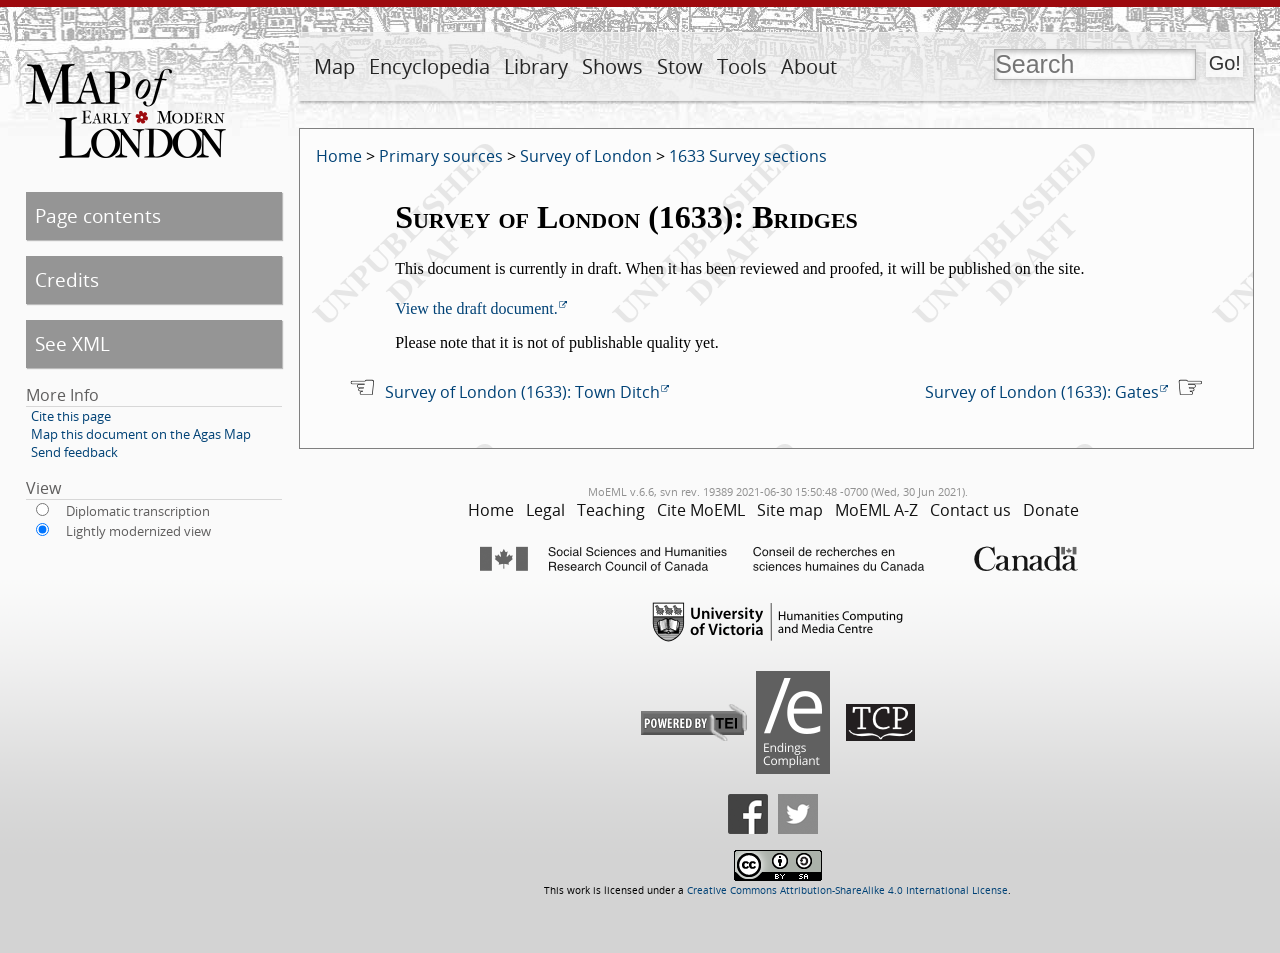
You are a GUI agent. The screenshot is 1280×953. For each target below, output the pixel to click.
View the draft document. (476, 308)
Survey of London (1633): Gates (1042, 392)
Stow (680, 66)
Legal (545, 510)
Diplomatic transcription (138, 511)
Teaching (611, 510)
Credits (67, 279)
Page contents (98, 215)
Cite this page (71, 416)
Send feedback (74, 452)
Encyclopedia (429, 66)
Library (536, 66)
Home (339, 156)
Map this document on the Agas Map (141, 434)
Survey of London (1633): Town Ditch (522, 392)
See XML (72, 343)
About (809, 66)
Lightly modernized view (138, 531)
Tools (742, 66)
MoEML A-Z (876, 510)
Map (334, 66)
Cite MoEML (701, 510)
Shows (612, 66)
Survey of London (586, 156)
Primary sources (441, 156)
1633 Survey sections (748, 156)
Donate (1051, 510)
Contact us (970, 510)
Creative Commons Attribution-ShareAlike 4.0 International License (847, 890)
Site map (790, 510)
